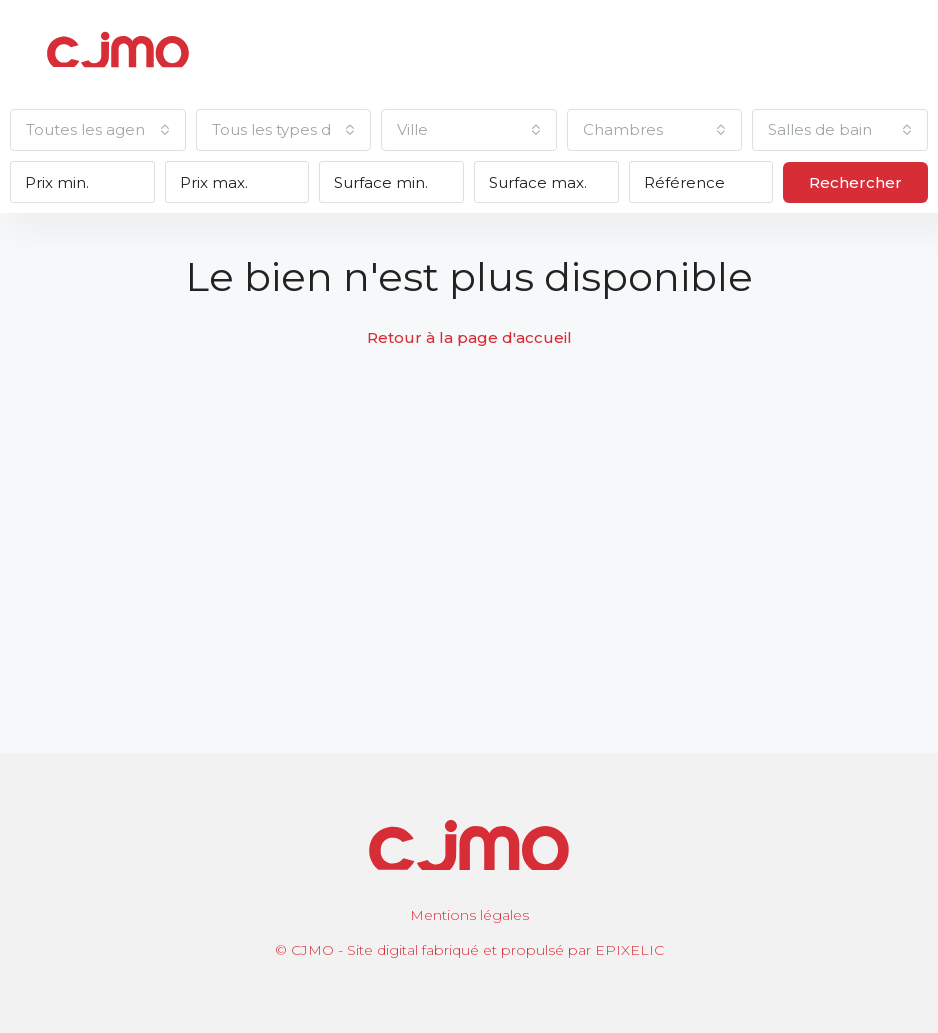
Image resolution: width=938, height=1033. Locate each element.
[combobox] (98, 130)
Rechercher (855, 182)
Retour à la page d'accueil (469, 337)
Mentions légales (469, 915)
